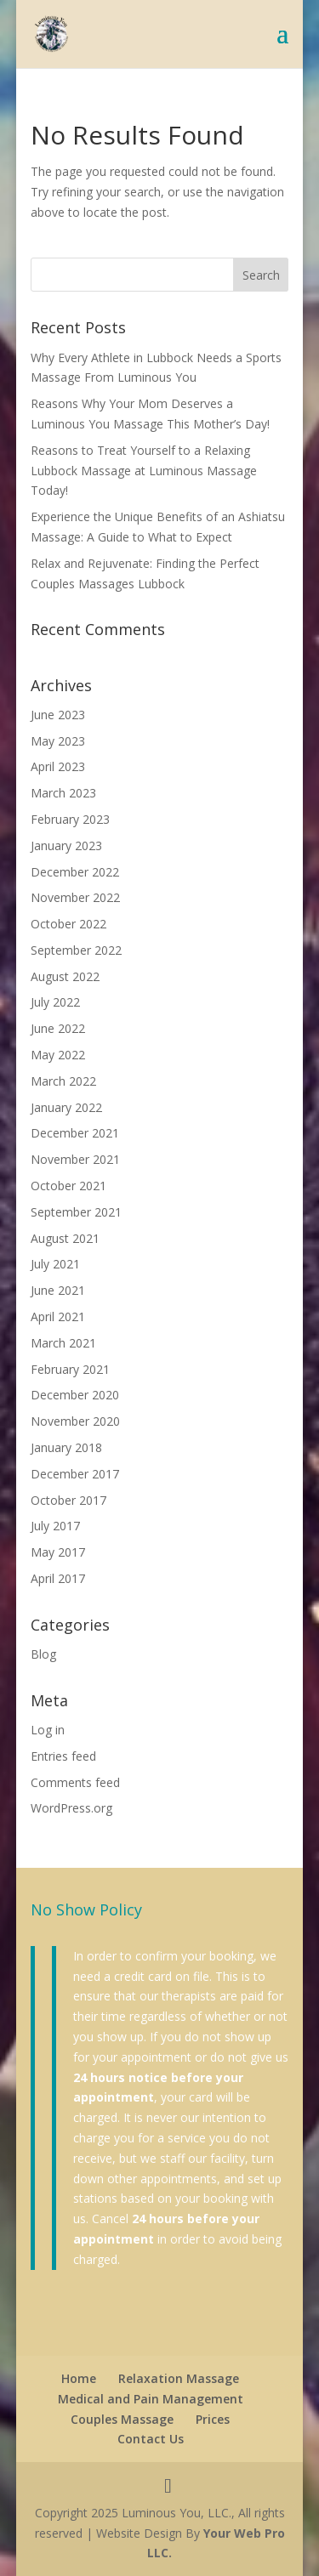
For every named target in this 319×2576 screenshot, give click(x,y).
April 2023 (58, 766)
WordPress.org (71, 1808)
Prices (213, 2419)
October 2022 (68, 924)
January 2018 (66, 1447)
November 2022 (75, 897)
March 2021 (63, 1343)
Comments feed (75, 1782)
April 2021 (58, 1316)
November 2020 (75, 1421)
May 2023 (58, 741)
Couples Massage (122, 2419)
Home (78, 2378)
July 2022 (55, 1002)
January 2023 (66, 845)
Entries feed (63, 1756)
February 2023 (70, 819)
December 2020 (75, 1395)
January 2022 (66, 1107)
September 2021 (76, 1212)
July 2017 (55, 1526)
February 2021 (70, 1369)
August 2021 (65, 1238)
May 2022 (58, 1055)
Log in (48, 1730)
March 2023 (63, 793)
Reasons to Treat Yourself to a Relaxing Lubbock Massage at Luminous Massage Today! (144, 470)
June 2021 (58, 1290)
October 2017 (68, 1500)
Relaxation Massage (178, 2378)
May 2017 (58, 1552)
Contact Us (150, 2439)
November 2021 (75, 1159)
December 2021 (75, 1133)
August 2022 (65, 976)
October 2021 (68, 1185)
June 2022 (58, 1028)
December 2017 (75, 1474)
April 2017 (58, 1578)
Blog (43, 1654)
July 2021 (55, 1264)
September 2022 (76, 950)
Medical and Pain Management (150, 2399)
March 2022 (63, 1081)
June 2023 (58, 714)
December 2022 (75, 872)
